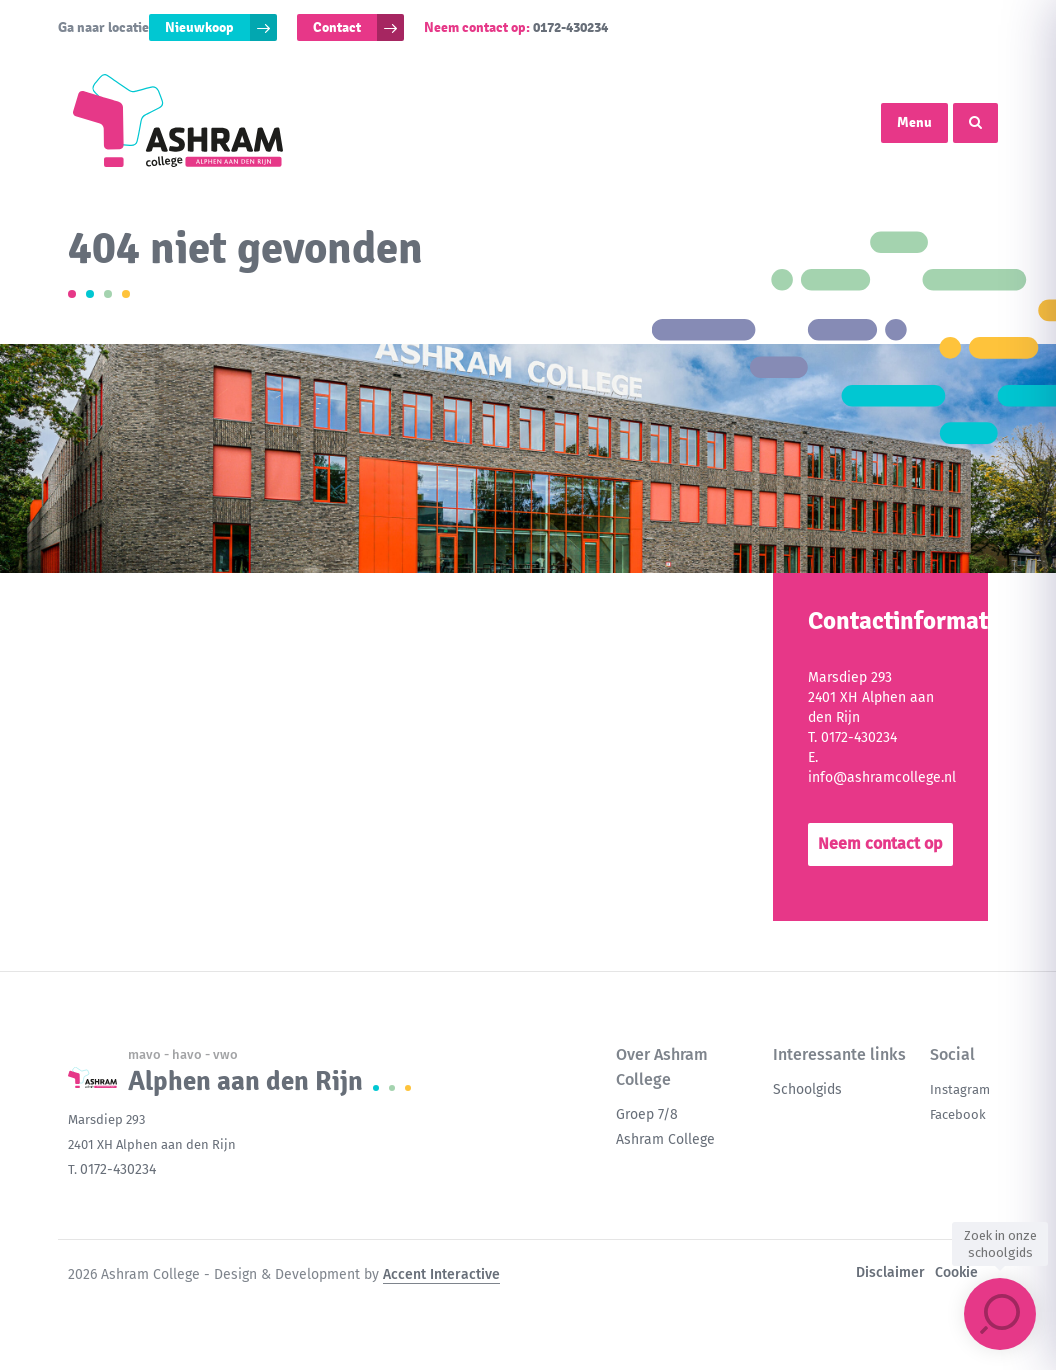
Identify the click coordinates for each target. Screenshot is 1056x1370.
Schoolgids (807, 1089)
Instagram (960, 1089)
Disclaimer (890, 1272)
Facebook (958, 1114)
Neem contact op (880, 843)
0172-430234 (570, 27)
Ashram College (665, 1139)
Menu (914, 122)
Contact (337, 27)
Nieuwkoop (199, 27)
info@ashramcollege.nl (882, 777)
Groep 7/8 (647, 1114)
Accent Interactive (441, 1274)
